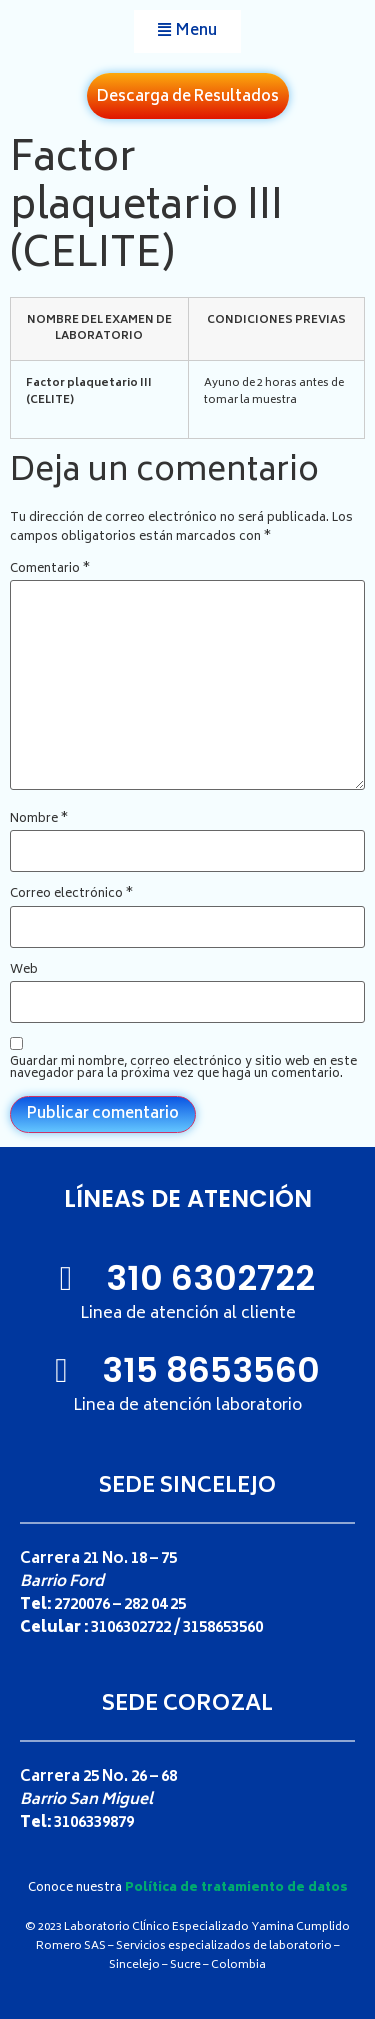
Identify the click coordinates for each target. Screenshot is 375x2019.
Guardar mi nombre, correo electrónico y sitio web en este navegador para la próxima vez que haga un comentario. (183, 1069)
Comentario (50, 570)
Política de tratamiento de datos (236, 1888)
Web (24, 971)
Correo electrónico (71, 895)
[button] (187, 31)
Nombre (39, 820)
